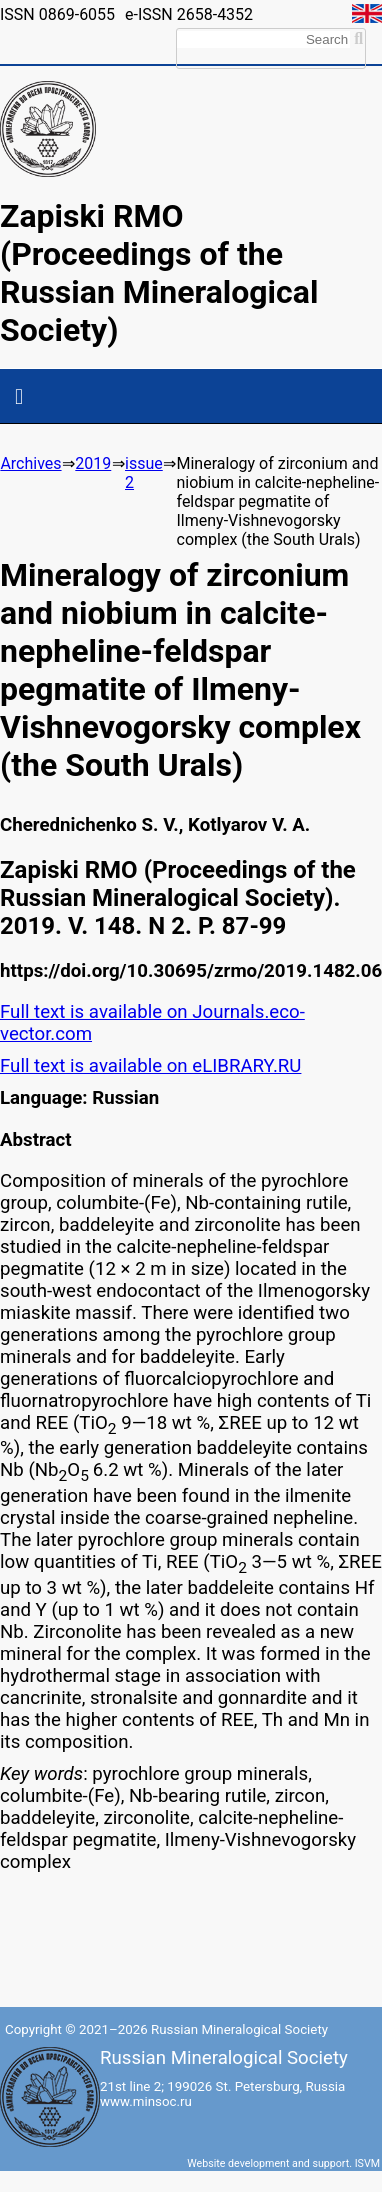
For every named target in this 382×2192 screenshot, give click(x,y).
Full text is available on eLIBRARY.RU (150, 1066)
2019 (93, 463)
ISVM (367, 2163)
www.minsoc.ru (146, 2101)
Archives (30, 463)
